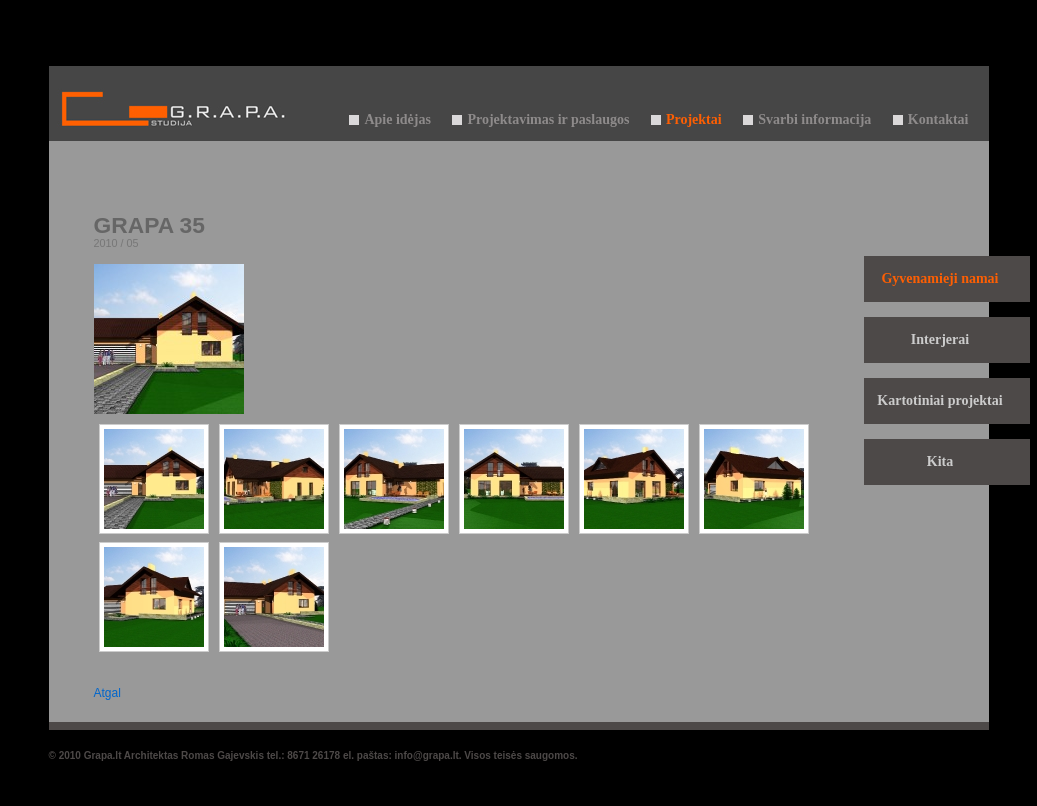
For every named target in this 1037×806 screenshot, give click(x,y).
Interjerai (940, 339)
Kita (940, 461)
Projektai (694, 119)
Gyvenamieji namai (939, 278)
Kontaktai (938, 119)
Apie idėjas (397, 119)
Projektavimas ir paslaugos (548, 119)
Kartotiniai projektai (939, 400)
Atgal (107, 693)
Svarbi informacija (814, 119)
